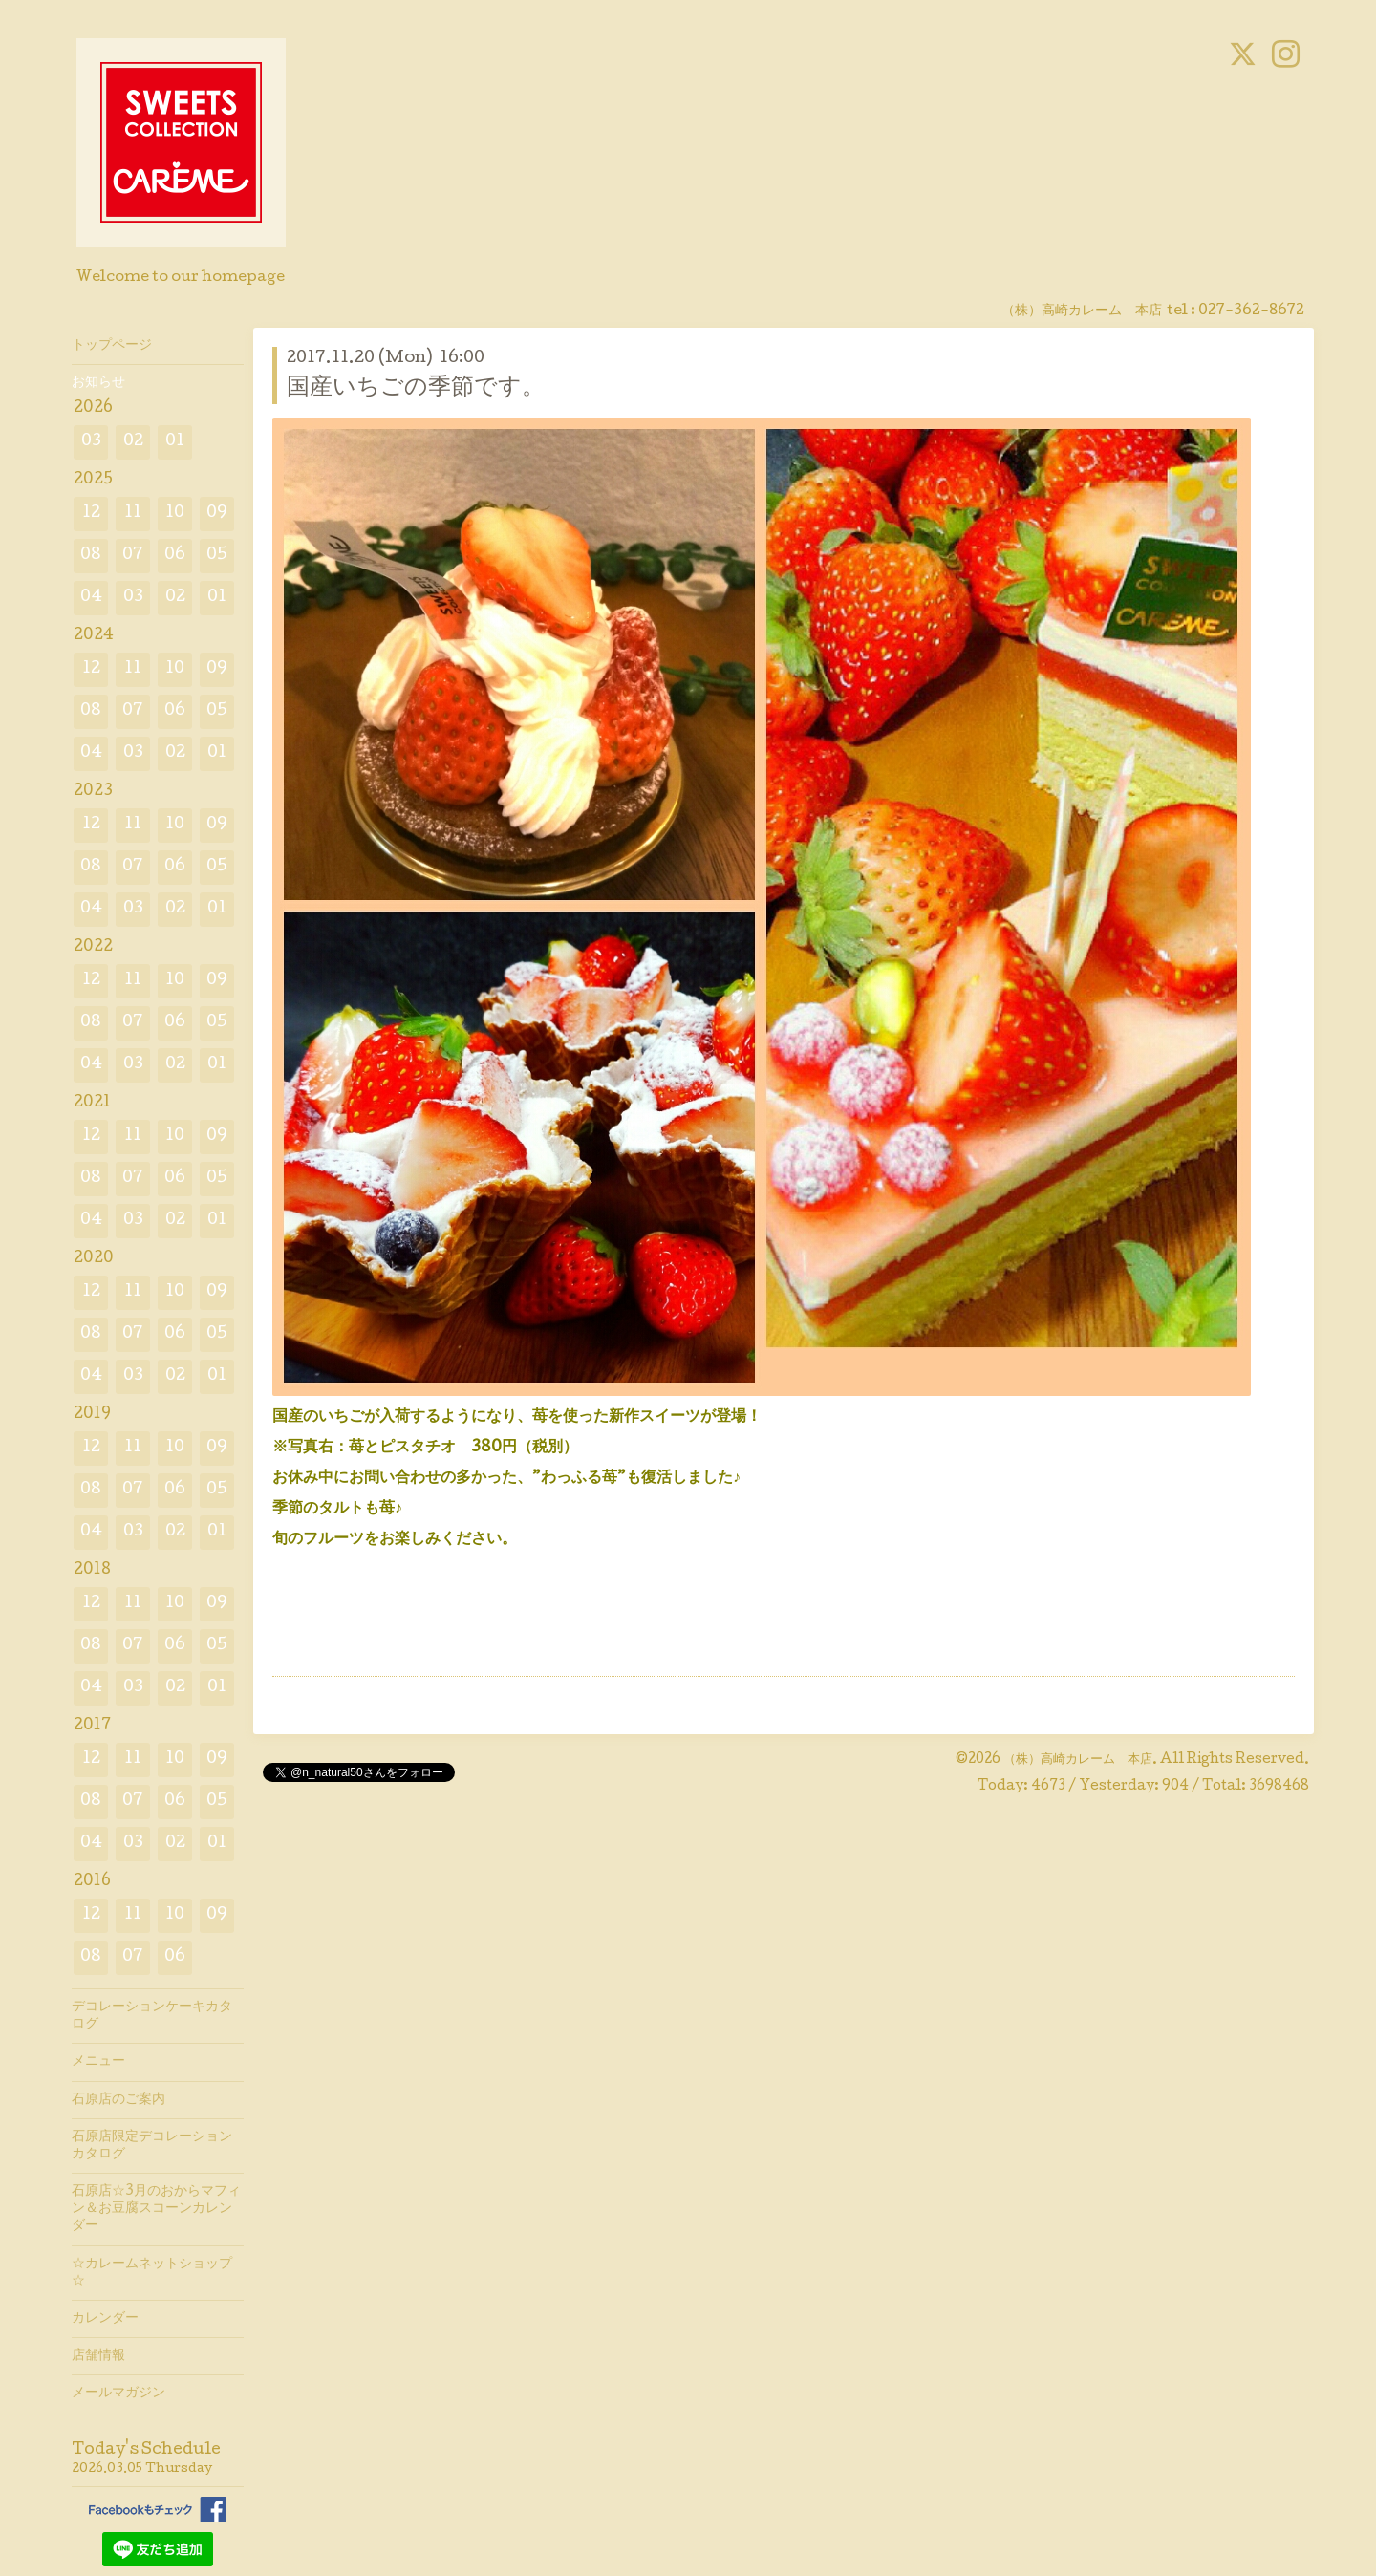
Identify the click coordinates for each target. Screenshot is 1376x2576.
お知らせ (98, 383)
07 (132, 555)
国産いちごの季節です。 (416, 388)
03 (91, 442)
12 (91, 513)
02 (133, 442)
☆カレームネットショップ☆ (152, 2273)
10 (174, 513)
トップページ (112, 346)
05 (216, 555)
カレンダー (105, 2319)
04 (91, 598)
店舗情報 (98, 2356)
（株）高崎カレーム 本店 (1077, 1760)
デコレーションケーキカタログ (152, 2016)
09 (216, 513)
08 (90, 555)
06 (174, 555)
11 (132, 513)
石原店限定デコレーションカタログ (152, 2146)
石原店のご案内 (118, 2100)
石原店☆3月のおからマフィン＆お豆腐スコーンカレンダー (156, 2209)
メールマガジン (118, 2393)
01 (174, 442)
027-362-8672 (1251, 311)
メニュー (98, 2062)
